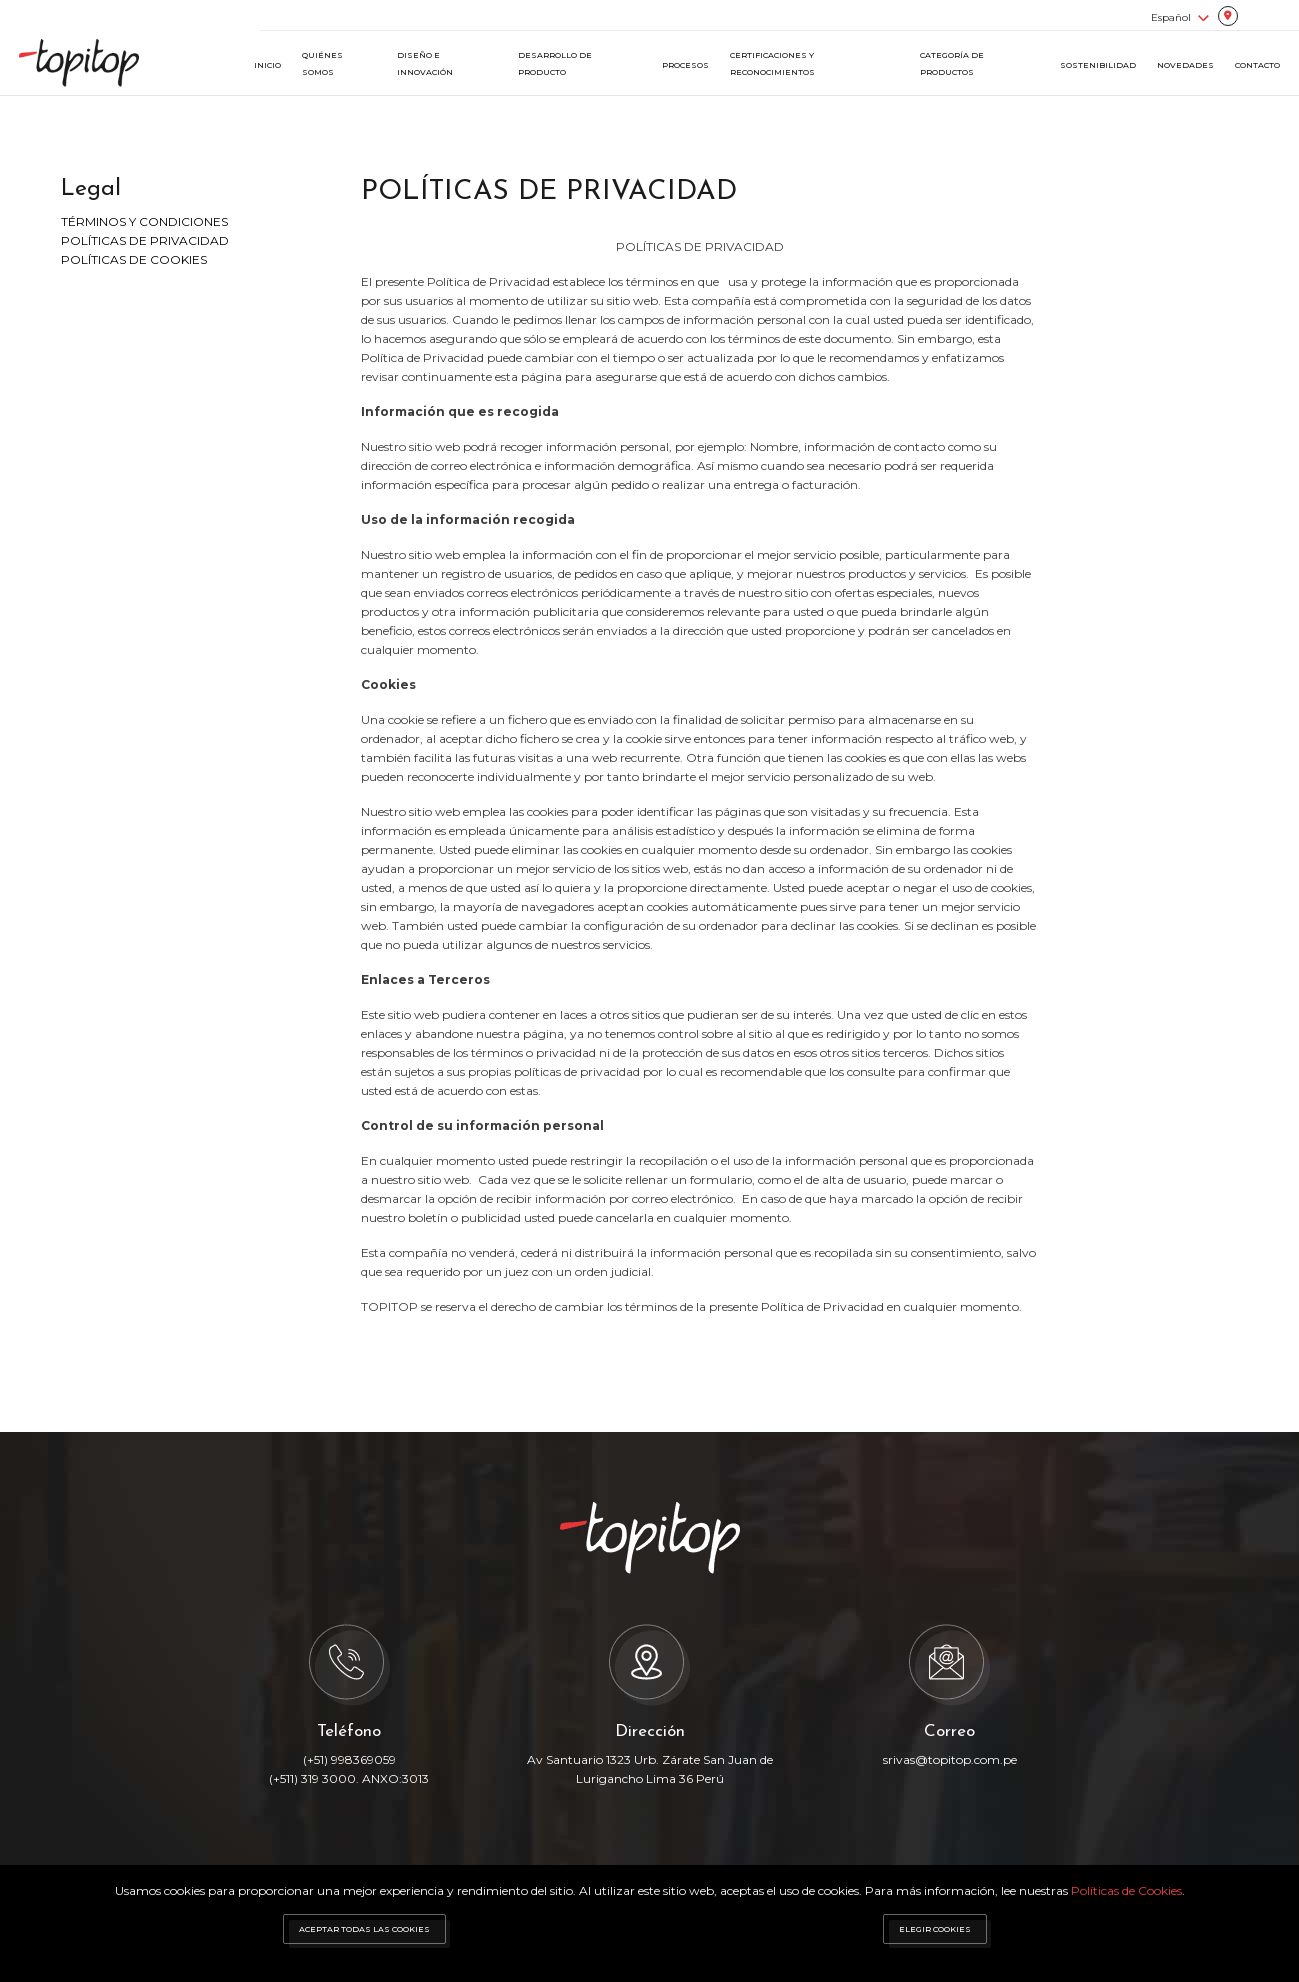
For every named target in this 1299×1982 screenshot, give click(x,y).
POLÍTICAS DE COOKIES (134, 259)
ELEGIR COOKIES (935, 1929)
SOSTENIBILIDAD (1098, 65)
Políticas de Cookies (1126, 1890)
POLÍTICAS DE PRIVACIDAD (145, 240)
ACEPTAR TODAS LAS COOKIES (364, 1929)
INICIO (267, 65)
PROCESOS (685, 65)
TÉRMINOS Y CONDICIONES (144, 221)
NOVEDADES (1185, 65)
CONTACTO (1257, 65)
